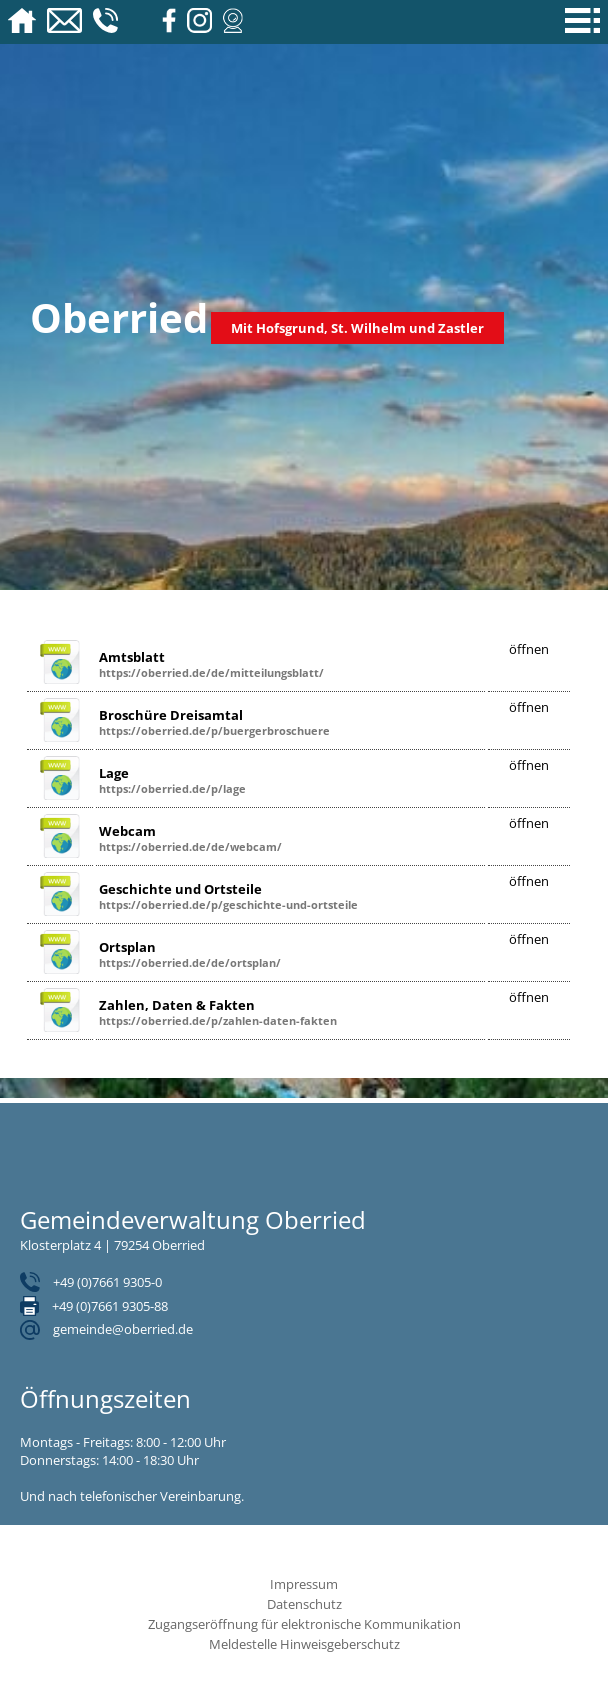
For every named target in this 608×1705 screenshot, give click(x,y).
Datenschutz (304, 1604)
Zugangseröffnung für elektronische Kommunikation (304, 1624)
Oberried (119, 317)
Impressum (304, 1584)
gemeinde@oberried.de (123, 1329)
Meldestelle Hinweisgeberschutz (304, 1644)
